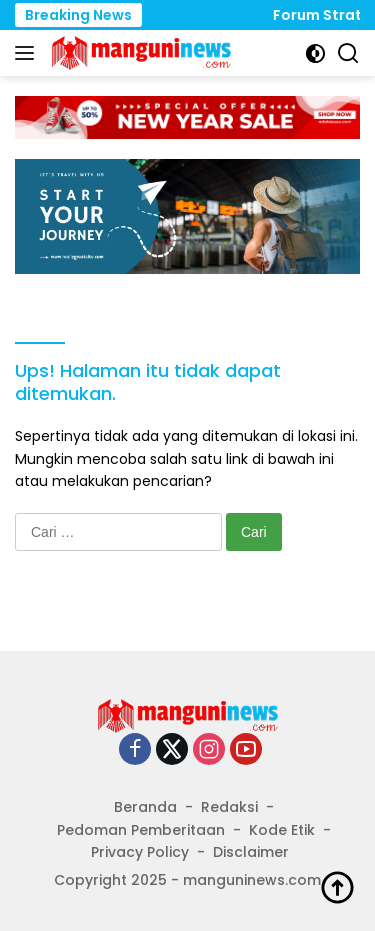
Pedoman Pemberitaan (141, 830)
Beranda (145, 807)
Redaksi (229, 807)
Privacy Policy (140, 852)
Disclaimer (251, 852)
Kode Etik (282, 830)
